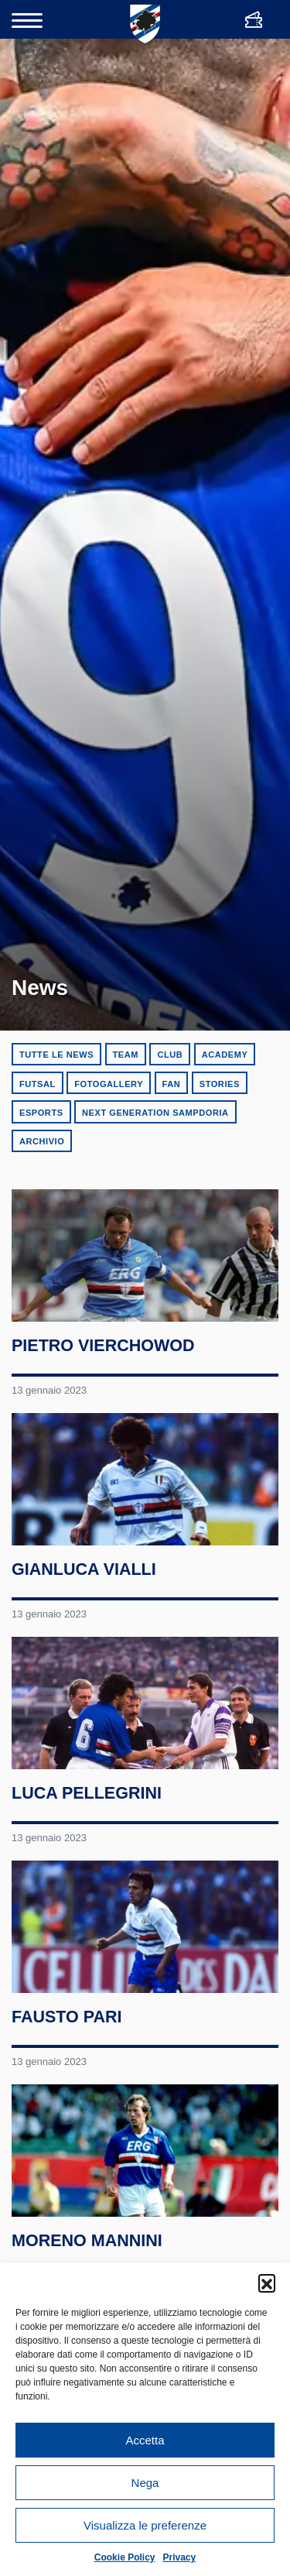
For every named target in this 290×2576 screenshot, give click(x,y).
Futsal (37, 1084)
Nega (145, 2482)
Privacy (179, 2557)
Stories (220, 1084)
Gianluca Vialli (84, 1571)
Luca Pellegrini (87, 1797)
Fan (171, 1084)
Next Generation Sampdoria (155, 1112)
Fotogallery (108, 1084)
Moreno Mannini (87, 2247)
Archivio (41, 1141)
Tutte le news (56, 1054)
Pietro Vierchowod (103, 1347)
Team (125, 1054)
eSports (41, 1112)
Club (170, 1054)
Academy (225, 1054)
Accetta (144, 2440)
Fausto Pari (67, 2021)
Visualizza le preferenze (145, 2525)
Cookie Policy (124, 2557)
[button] (267, 2282)
